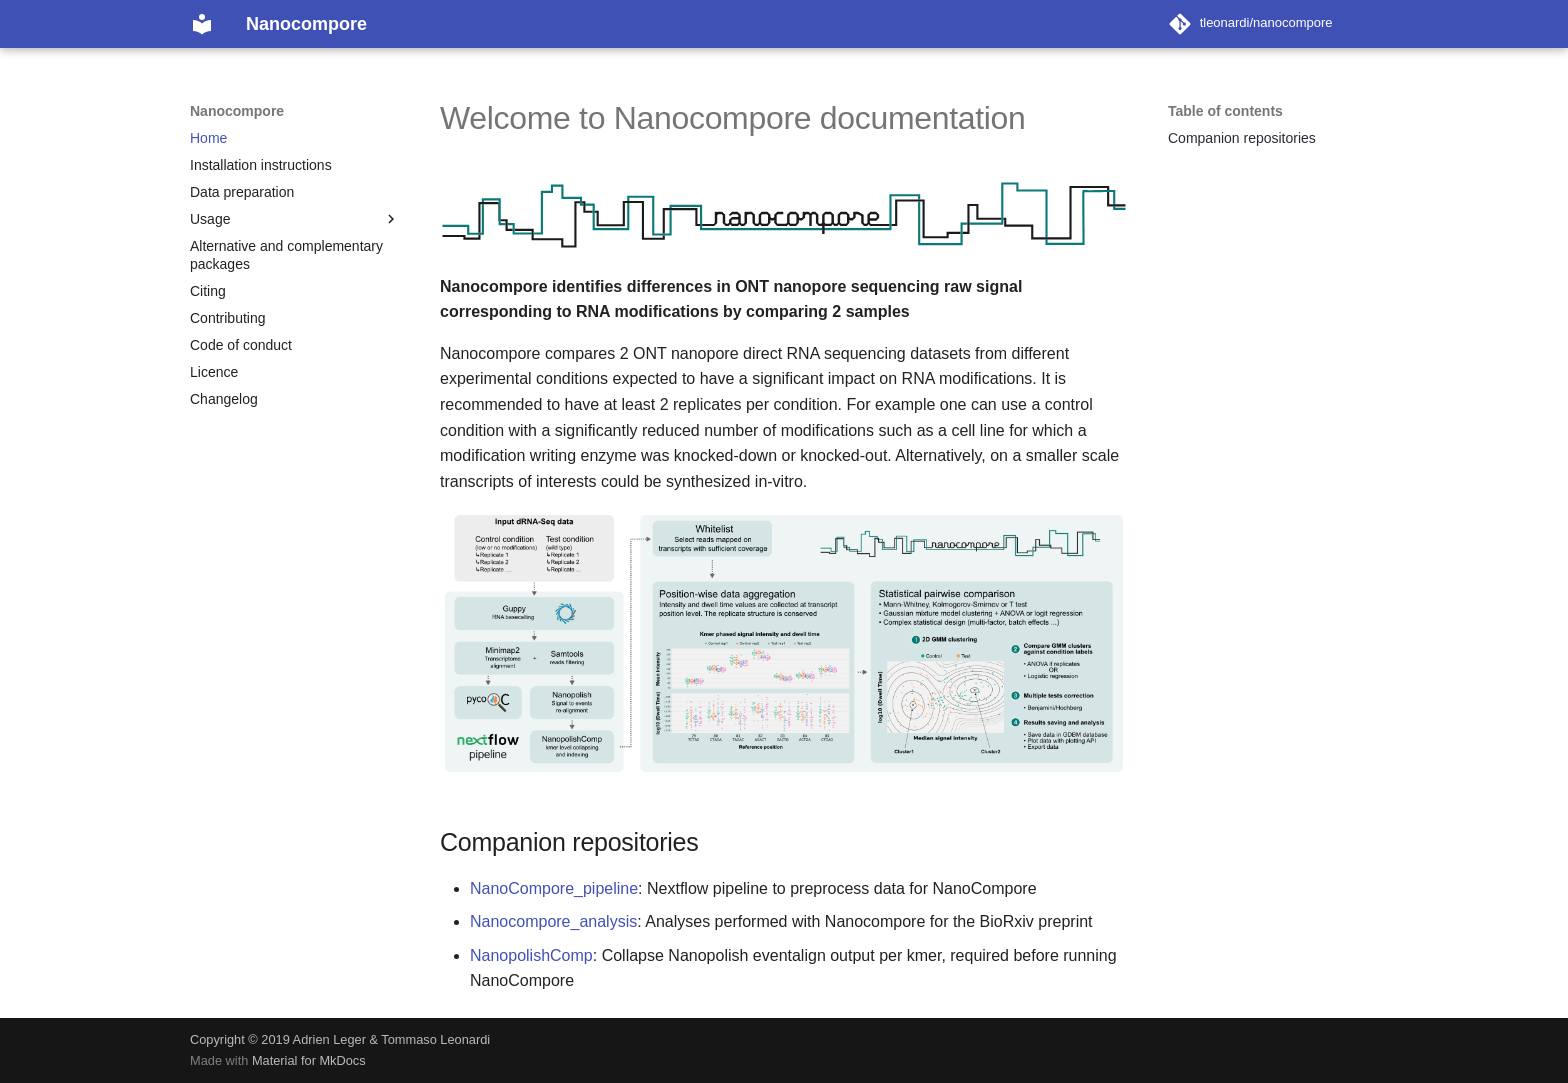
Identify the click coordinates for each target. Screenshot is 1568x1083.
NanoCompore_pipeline (554, 888)
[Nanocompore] (202, 24)
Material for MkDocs (309, 1060)
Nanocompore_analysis (553, 921)
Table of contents (1225, 111)
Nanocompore (237, 111)
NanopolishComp (531, 955)
